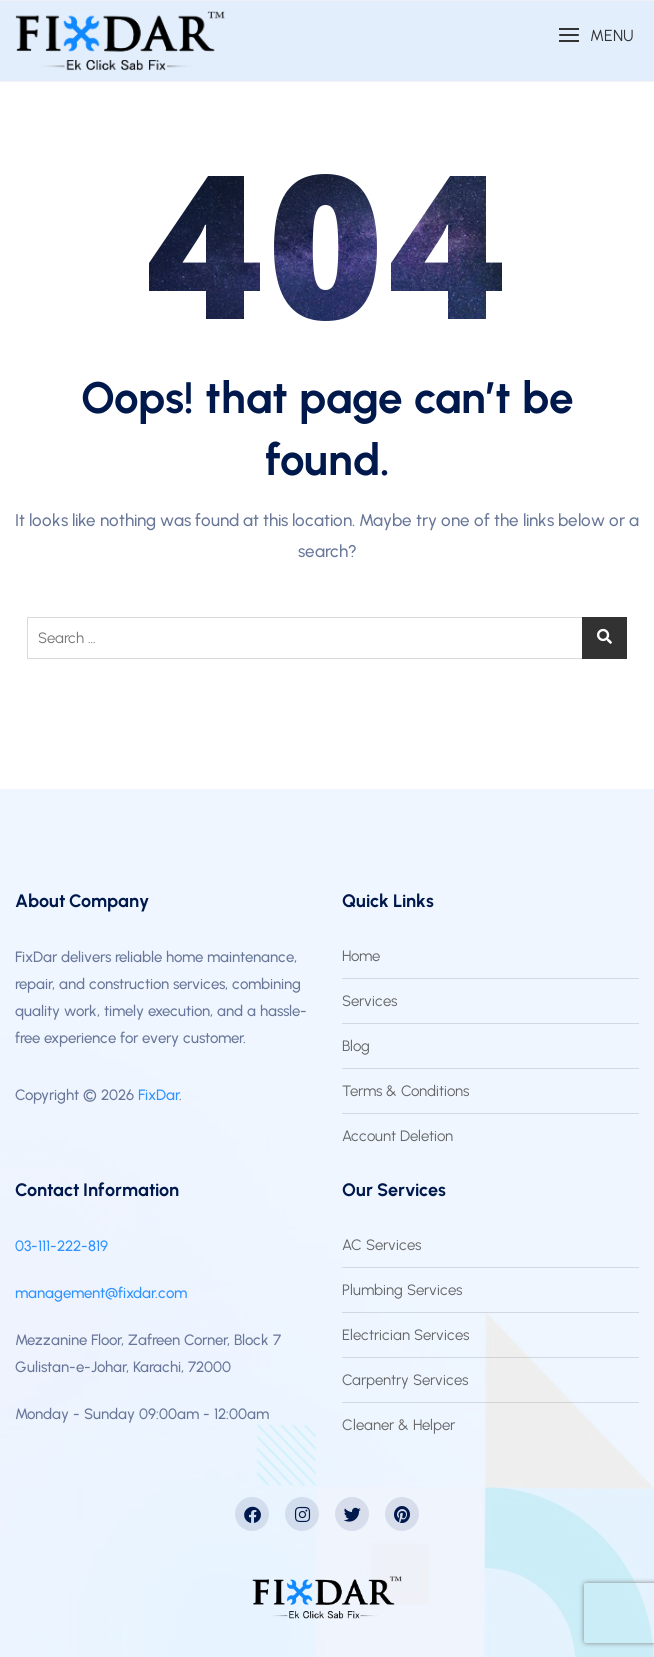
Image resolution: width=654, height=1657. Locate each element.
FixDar (158, 1095)
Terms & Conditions (405, 1091)
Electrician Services (405, 1335)
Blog (356, 1046)
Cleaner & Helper (398, 1425)
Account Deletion (397, 1136)
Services (369, 1001)
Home (361, 956)
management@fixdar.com (101, 1293)
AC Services (381, 1245)
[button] (596, 35)
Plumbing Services (402, 1290)
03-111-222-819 (61, 1246)
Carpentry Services (405, 1380)
